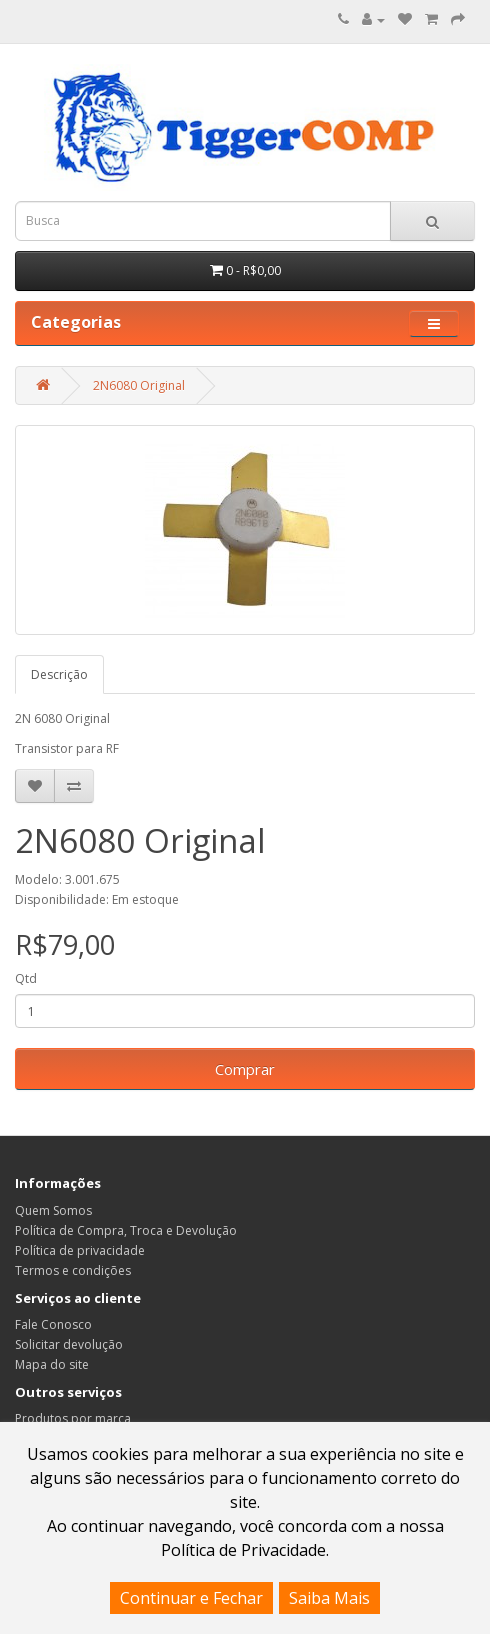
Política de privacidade (80, 1250)
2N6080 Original (139, 385)
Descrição (59, 674)
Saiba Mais (329, 1598)
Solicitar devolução (69, 1344)
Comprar (245, 1069)
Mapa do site (52, 1364)
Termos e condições (73, 1270)
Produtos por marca (73, 1418)
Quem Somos (53, 1210)
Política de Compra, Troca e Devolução (126, 1230)
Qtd (26, 978)
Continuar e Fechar (191, 1598)
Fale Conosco (53, 1324)
